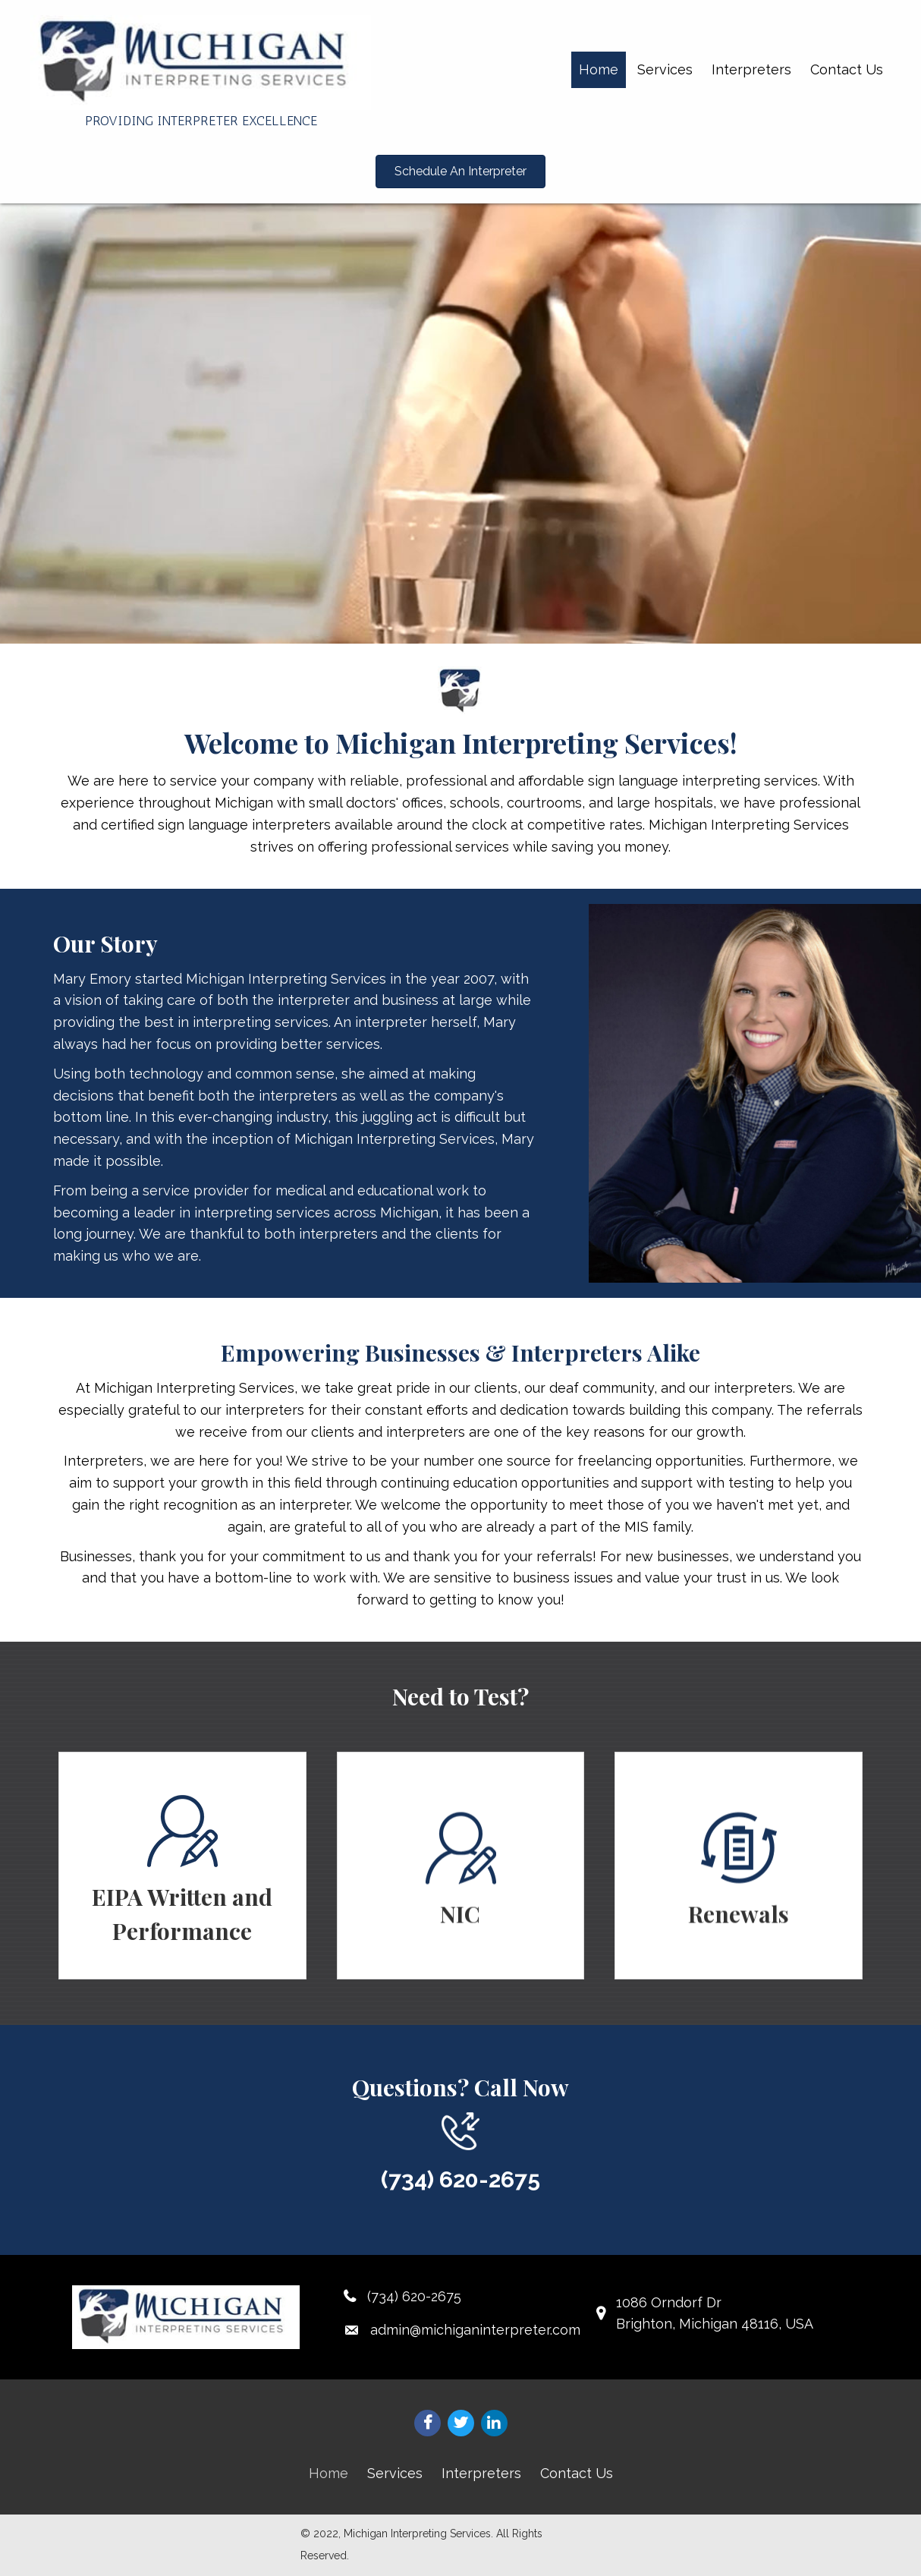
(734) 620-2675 (460, 2179)
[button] (460, 171)
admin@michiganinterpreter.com (475, 2330)
